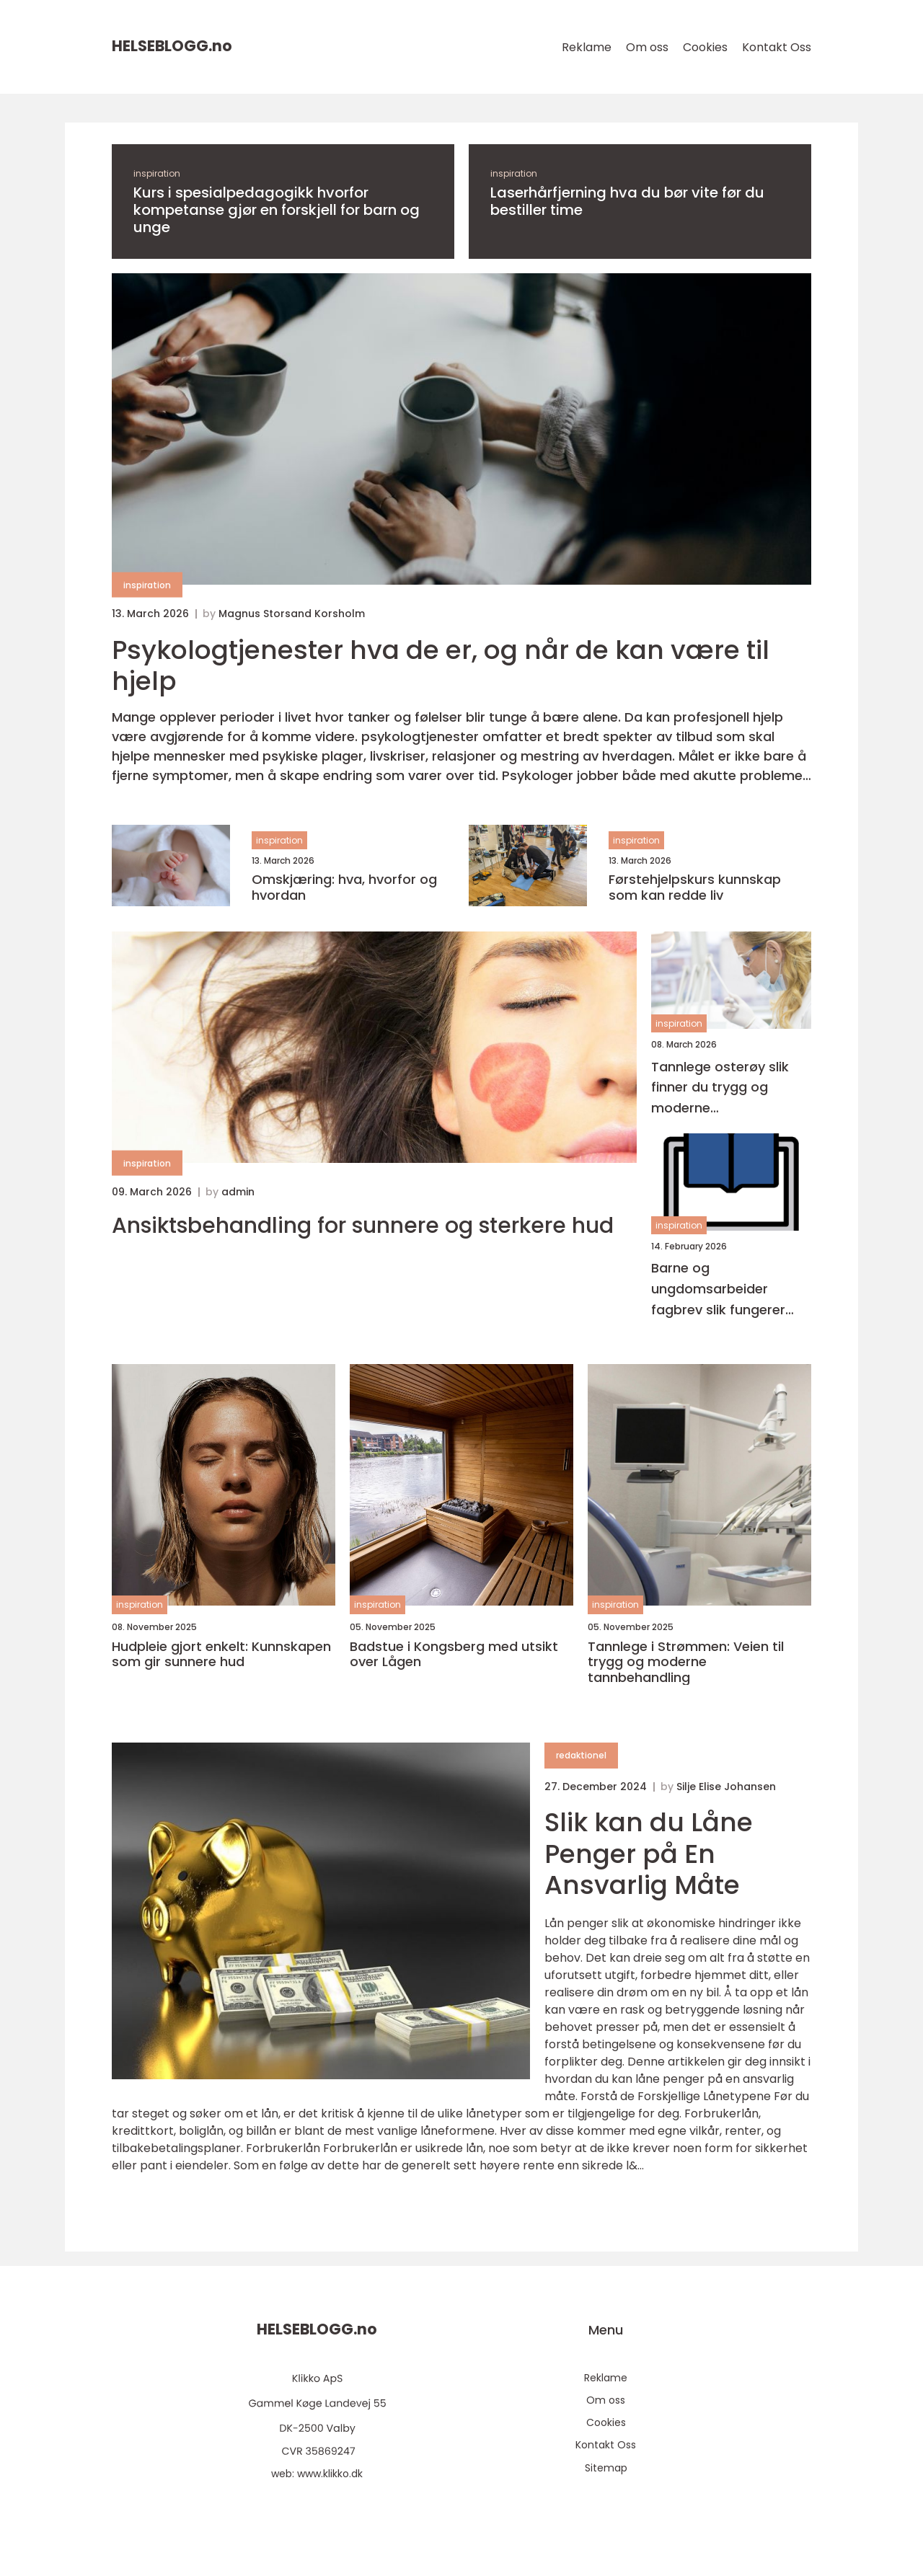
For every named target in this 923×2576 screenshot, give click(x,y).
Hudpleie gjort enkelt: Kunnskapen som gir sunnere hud (221, 1654)
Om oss (647, 47)
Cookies (705, 47)
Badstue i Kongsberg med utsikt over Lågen (454, 1654)
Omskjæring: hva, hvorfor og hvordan (344, 887)
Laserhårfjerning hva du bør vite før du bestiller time (627, 201)
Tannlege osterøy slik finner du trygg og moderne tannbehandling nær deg (720, 1088)
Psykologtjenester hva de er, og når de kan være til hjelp (440, 665)
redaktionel (581, 1755)
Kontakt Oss (776, 47)
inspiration (156, 173)
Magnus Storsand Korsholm (291, 613)
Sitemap (606, 2468)
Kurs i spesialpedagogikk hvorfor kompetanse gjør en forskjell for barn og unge (276, 210)
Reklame (586, 47)
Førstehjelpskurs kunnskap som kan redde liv (695, 887)
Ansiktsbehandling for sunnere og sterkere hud (363, 1226)
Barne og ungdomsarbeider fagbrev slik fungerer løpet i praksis (718, 1289)
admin (238, 1192)
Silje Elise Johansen (726, 1786)
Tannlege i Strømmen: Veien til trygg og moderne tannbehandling (686, 1662)
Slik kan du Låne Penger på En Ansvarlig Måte (648, 1853)
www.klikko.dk (330, 2473)
